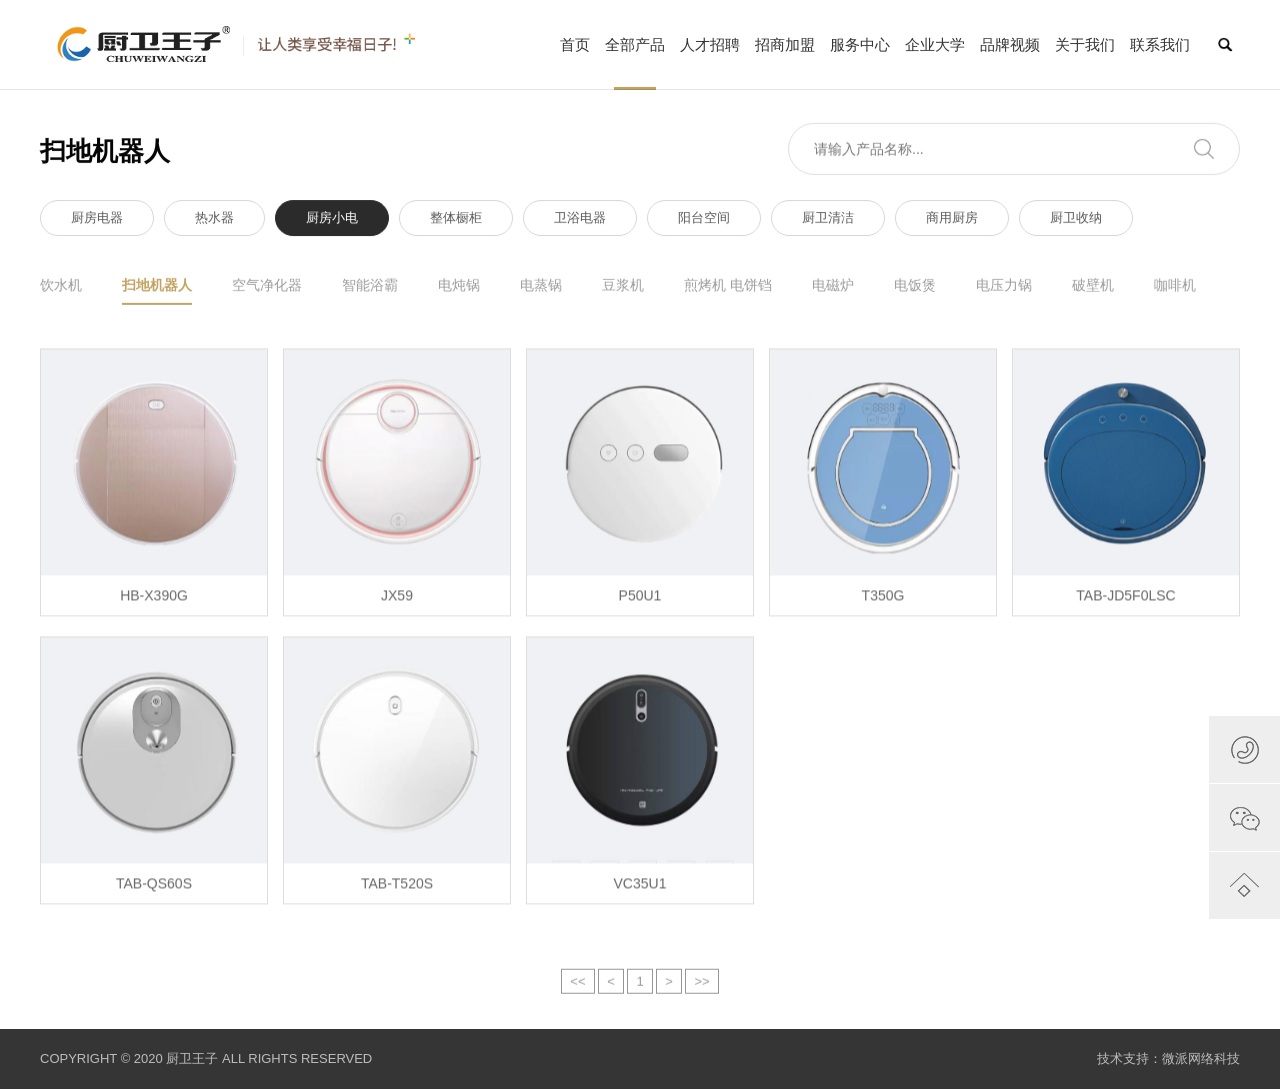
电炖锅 (459, 287)
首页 (575, 44)
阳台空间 (704, 221)
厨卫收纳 (1076, 221)
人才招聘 (710, 44)
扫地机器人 (157, 293)
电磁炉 (833, 287)
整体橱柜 (456, 221)
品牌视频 (1010, 44)
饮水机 (61, 287)
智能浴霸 (370, 287)
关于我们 (1085, 44)
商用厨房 (952, 221)
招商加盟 (785, 44)
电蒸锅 (541, 287)
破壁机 (1093, 287)
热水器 (214, 221)
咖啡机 (1175, 287)
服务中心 (860, 44)
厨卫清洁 (828, 221)
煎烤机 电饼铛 (728, 287)
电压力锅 (1004, 287)
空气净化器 (267, 287)
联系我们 (1160, 44)
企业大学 (935, 44)
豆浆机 (623, 287)
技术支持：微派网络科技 (1168, 1058)
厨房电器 (97, 221)
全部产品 (635, 63)
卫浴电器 (580, 221)
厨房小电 (332, 221)
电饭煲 (915, 287)
